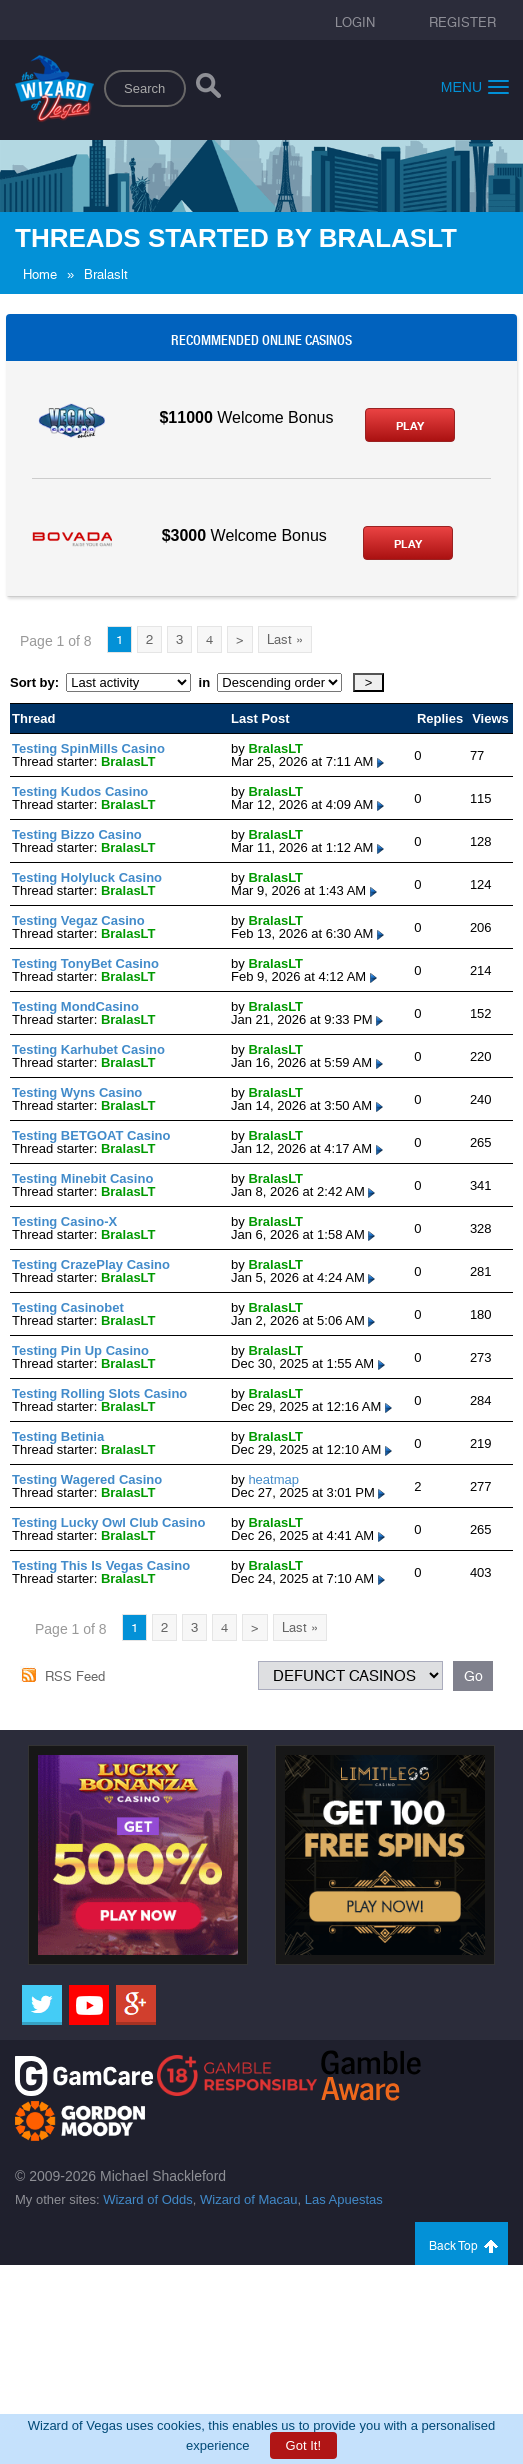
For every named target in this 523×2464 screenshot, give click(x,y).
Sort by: (38, 682)
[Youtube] (89, 2005)
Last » (285, 639)
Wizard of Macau (249, 2199)
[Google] (136, 2005)
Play (410, 426)
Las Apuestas (344, 2199)
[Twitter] (42, 2005)
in (204, 682)
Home (40, 274)
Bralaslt (106, 274)
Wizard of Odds (148, 2199)
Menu (475, 86)
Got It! (303, 2445)
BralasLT (128, 761)
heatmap (273, 1479)
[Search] (208, 90)
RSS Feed (75, 1676)
